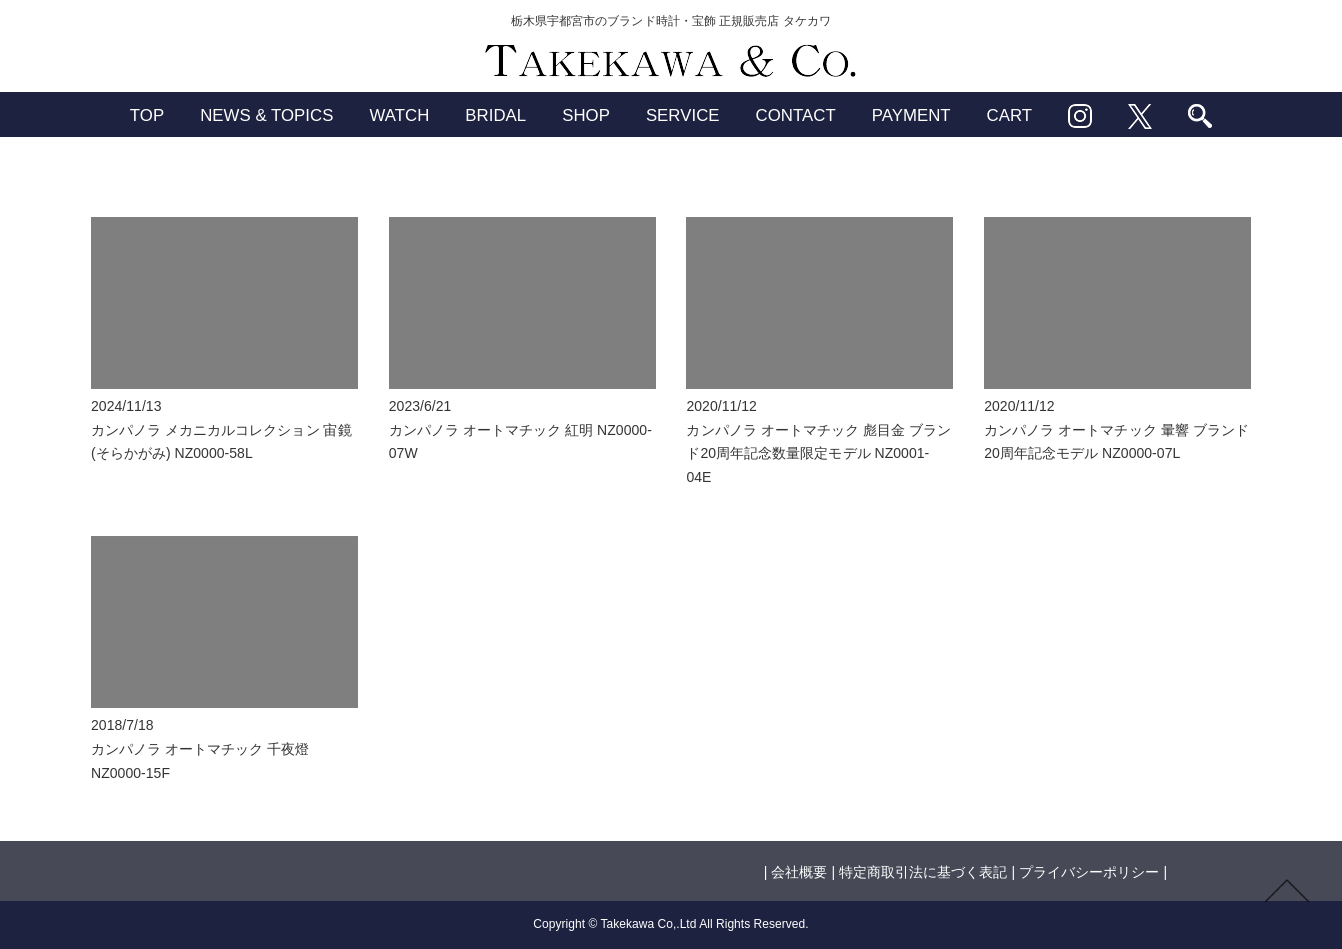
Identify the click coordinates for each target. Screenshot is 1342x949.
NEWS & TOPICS (266, 115)
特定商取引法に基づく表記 (923, 872)
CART (1010, 115)
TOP (147, 115)
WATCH (399, 115)
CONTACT (796, 115)
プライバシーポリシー (1089, 872)
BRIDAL (495, 115)
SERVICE (683, 115)
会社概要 (799, 872)
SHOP (586, 115)
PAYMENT (911, 115)
